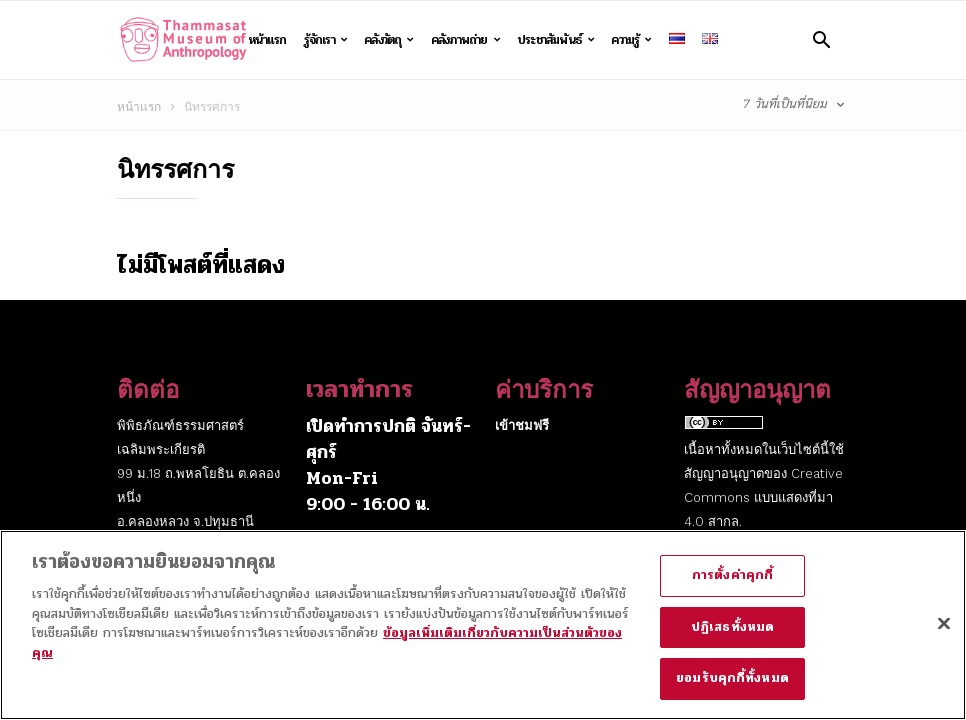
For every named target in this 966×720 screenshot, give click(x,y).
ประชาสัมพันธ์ (555, 40)
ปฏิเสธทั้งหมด (732, 637)
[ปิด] (944, 634)
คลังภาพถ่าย (465, 40)
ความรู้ (631, 40)
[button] (821, 39)
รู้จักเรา (326, 40)
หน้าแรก (267, 39)
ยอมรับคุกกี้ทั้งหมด (732, 689)
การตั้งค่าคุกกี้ (732, 586)
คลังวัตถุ (389, 40)
